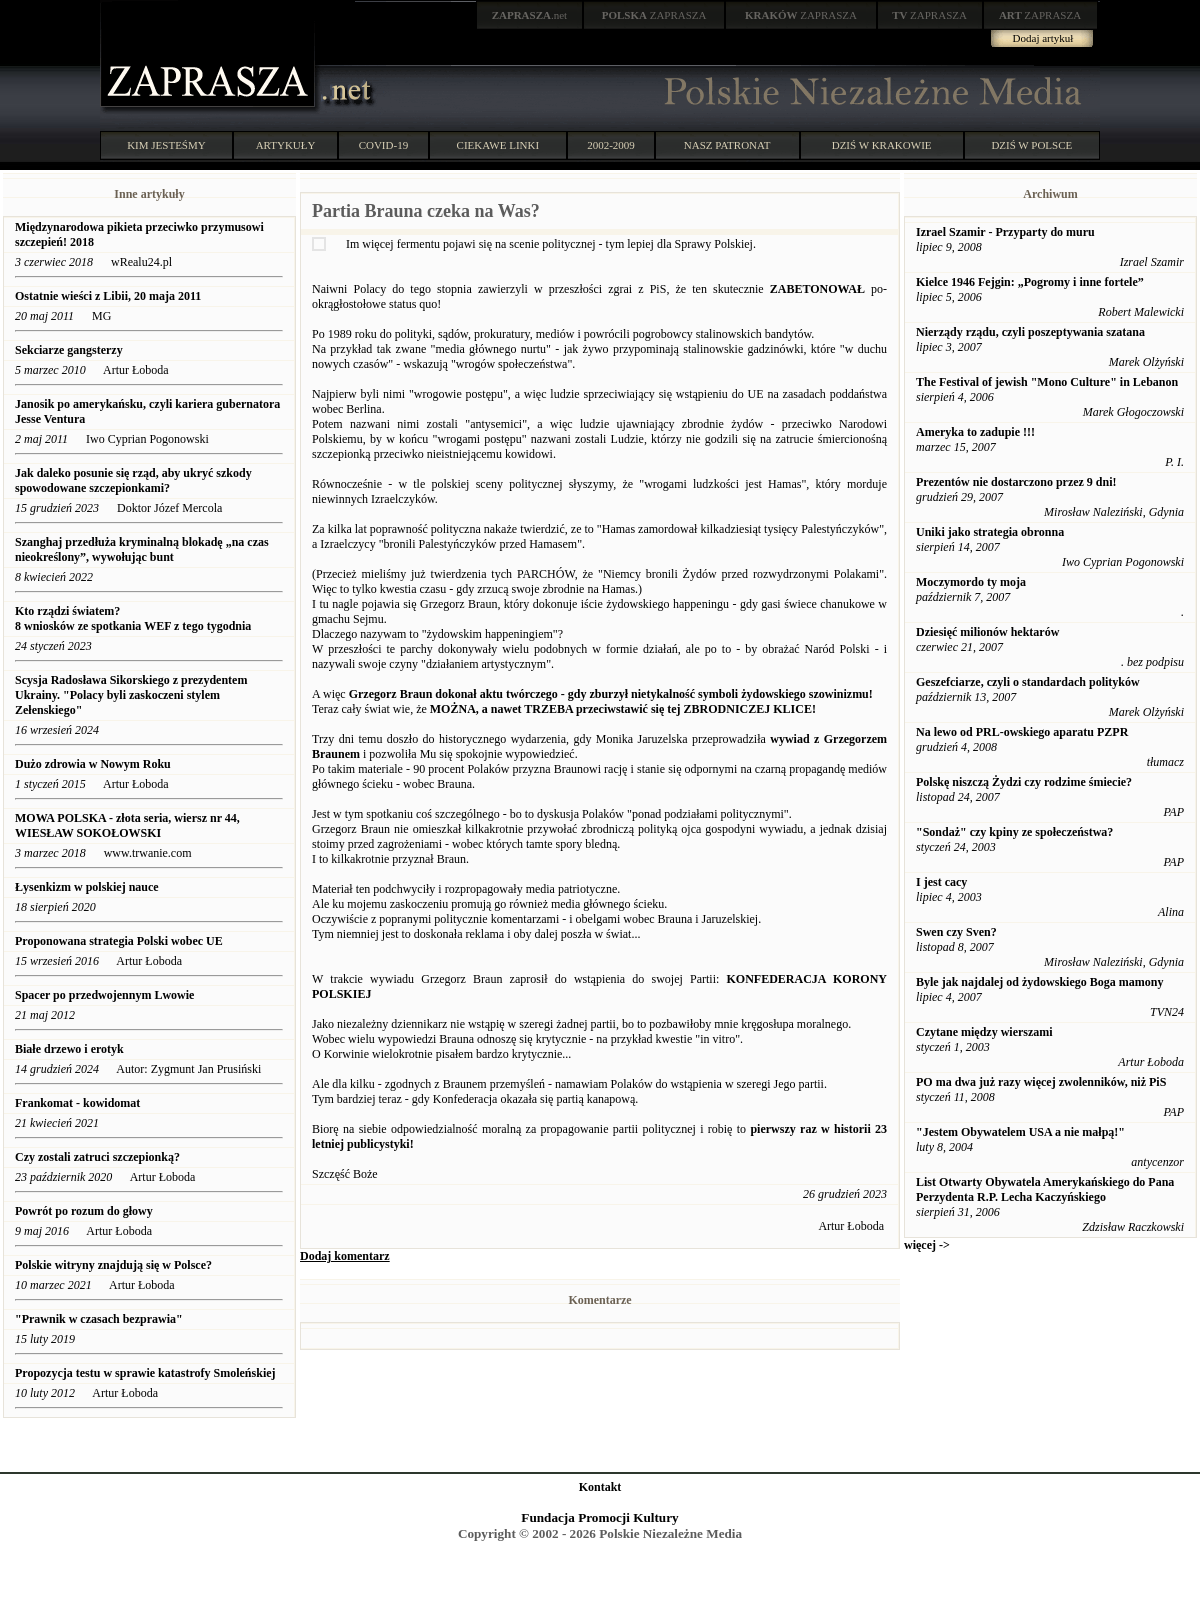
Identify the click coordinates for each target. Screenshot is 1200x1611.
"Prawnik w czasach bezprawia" (99, 1319)
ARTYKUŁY (286, 145)
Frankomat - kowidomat (77, 1103)
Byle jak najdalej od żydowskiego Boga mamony (1039, 982)
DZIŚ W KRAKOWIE (882, 145)
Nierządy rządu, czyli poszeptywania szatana (1030, 332)
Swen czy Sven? (956, 932)
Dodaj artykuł (1043, 38)
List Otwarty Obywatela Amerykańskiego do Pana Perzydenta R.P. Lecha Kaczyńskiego (1045, 1189)
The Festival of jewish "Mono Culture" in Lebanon (1047, 382)
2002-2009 (611, 145)
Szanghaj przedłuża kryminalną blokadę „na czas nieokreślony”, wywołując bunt (142, 549)
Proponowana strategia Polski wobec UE (119, 941)
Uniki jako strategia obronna (990, 532)
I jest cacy (941, 882)
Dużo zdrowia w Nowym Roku (93, 764)
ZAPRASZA (654, 15)
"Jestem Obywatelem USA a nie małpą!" (1020, 1132)
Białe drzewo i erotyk (69, 1049)
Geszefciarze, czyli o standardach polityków (1028, 682)
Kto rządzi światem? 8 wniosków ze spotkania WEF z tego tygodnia (133, 618)
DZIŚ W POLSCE (1031, 145)
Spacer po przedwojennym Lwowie (104, 995)
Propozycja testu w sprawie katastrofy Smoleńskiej (145, 1373)
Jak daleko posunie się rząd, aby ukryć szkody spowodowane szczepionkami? (133, 480)
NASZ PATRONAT (727, 145)
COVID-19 (384, 145)
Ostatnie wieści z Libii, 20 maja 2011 (108, 296)
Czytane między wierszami (984, 1032)
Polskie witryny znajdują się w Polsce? (113, 1265)
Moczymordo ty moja (971, 582)
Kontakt (600, 1487)
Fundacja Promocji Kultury (599, 1517)
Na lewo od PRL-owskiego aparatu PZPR (1022, 732)
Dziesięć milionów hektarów (987, 632)
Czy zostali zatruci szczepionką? (97, 1157)
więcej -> (927, 1245)
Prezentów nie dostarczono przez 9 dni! (1016, 482)
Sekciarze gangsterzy (69, 350)
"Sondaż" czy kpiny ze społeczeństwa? (1014, 832)
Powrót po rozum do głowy (84, 1211)
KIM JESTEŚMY (166, 145)
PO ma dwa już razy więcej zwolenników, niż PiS (1041, 1082)
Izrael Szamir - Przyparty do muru (1005, 232)
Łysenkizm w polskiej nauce (88, 887)
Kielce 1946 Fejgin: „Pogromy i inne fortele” (1030, 282)
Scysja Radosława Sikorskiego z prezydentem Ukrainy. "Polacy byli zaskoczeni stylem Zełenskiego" (131, 695)
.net (530, 15)
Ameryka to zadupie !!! (975, 432)
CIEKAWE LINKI (498, 145)
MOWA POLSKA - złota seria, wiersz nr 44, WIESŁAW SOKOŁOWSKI (127, 825)
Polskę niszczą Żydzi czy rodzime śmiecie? (1024, 782)
